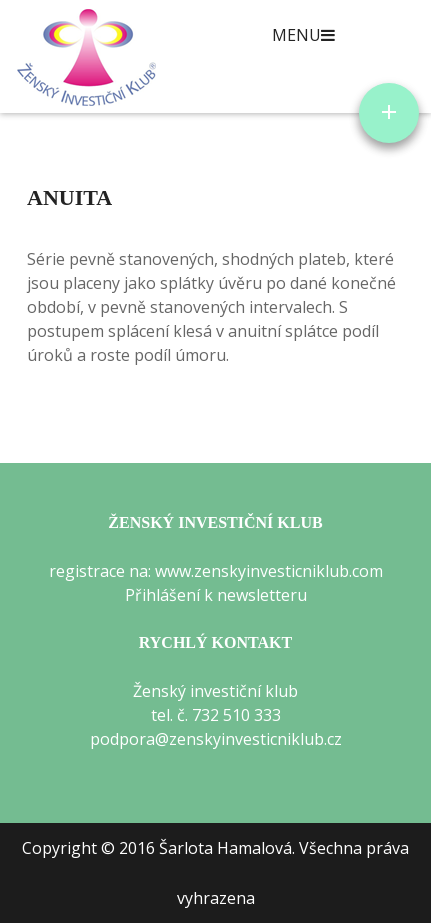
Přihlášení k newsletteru (216, 595)
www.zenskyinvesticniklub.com (269, 571)
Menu (303, 35)
